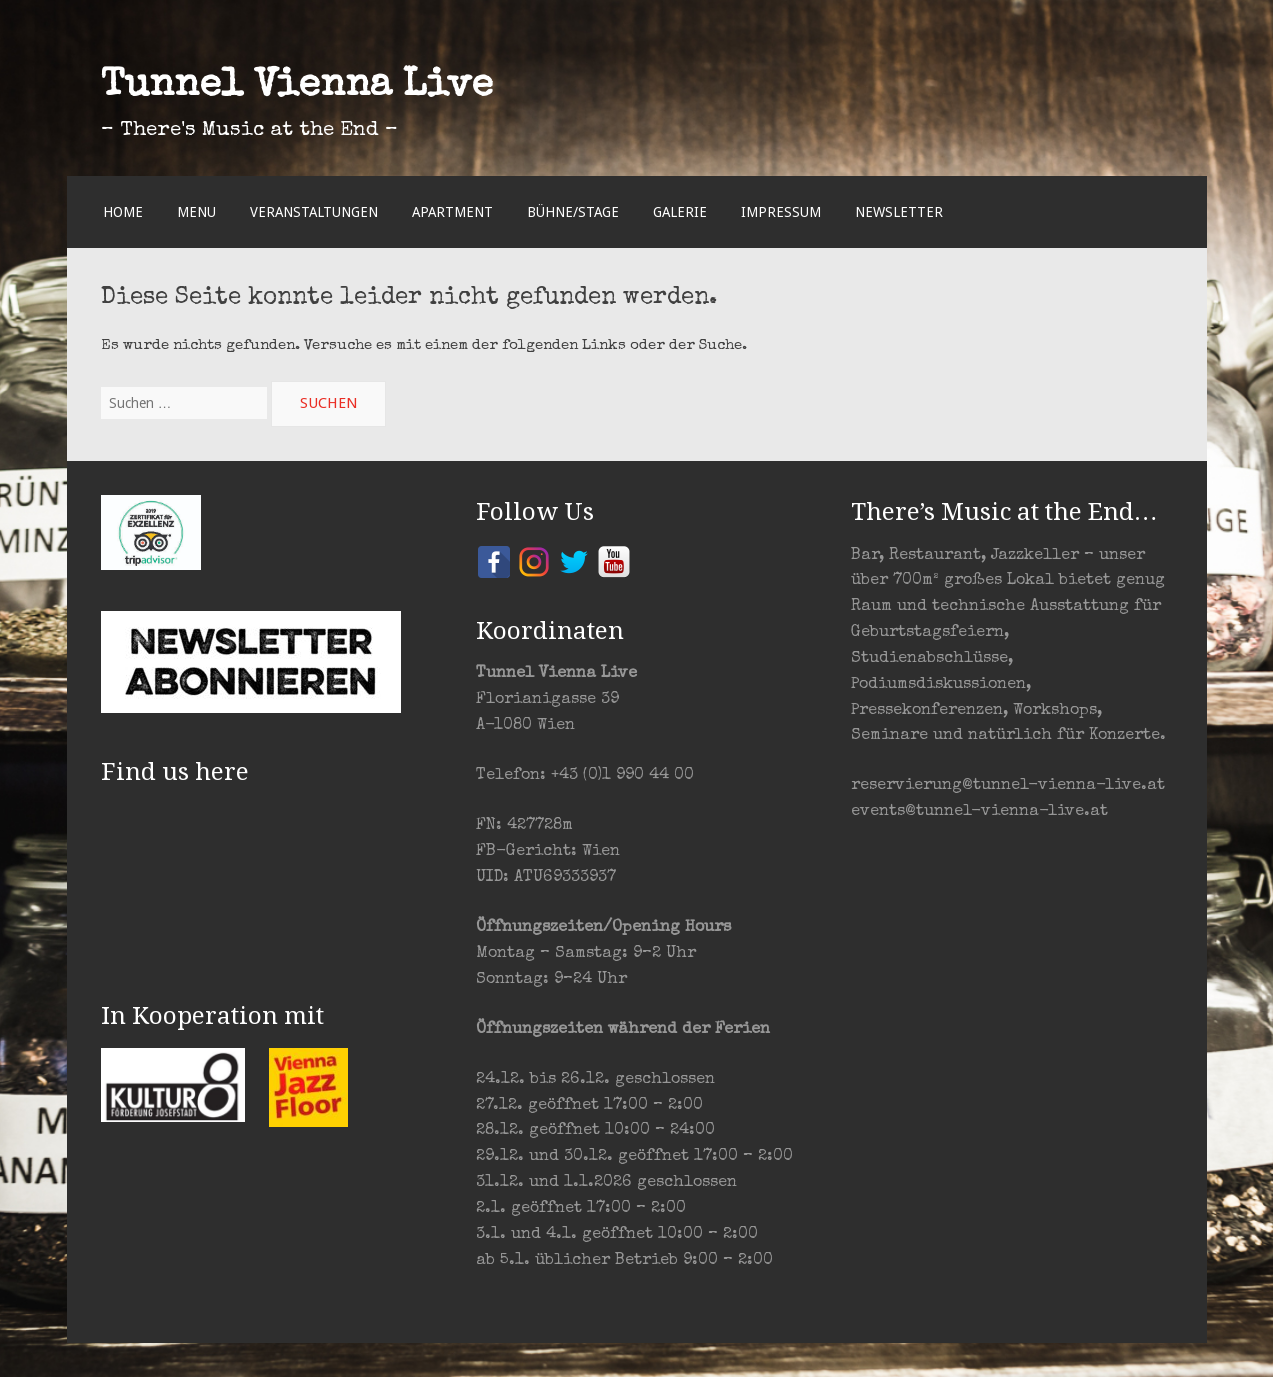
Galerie (680, 212)
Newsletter (899, 212)
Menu (196, 212)
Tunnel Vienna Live (297, 87)
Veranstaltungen (314, 212)
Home (123, 212)
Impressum (781, 212)
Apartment (452, 212)
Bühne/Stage (573, 212)
